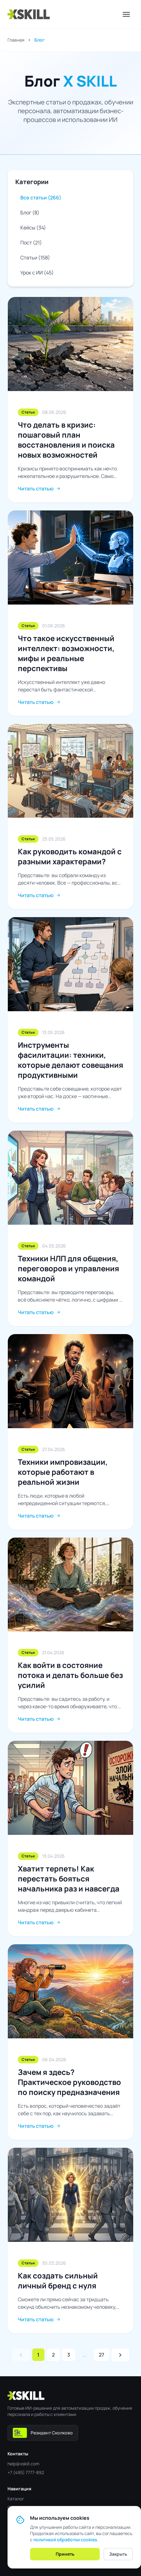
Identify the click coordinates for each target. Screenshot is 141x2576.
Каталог (16, 2499)
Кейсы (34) (33, 227)
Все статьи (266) (40, 197)
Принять (65, 2554)
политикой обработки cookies (65, 2540)
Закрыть (118, 2554)
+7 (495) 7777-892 (26, 2472)
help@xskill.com (23, 2464)
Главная (16, 40)
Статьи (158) (35, 257)
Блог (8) (29, 212)
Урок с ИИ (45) (37, 272)
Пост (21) (31, 242)
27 (101, 2354)
